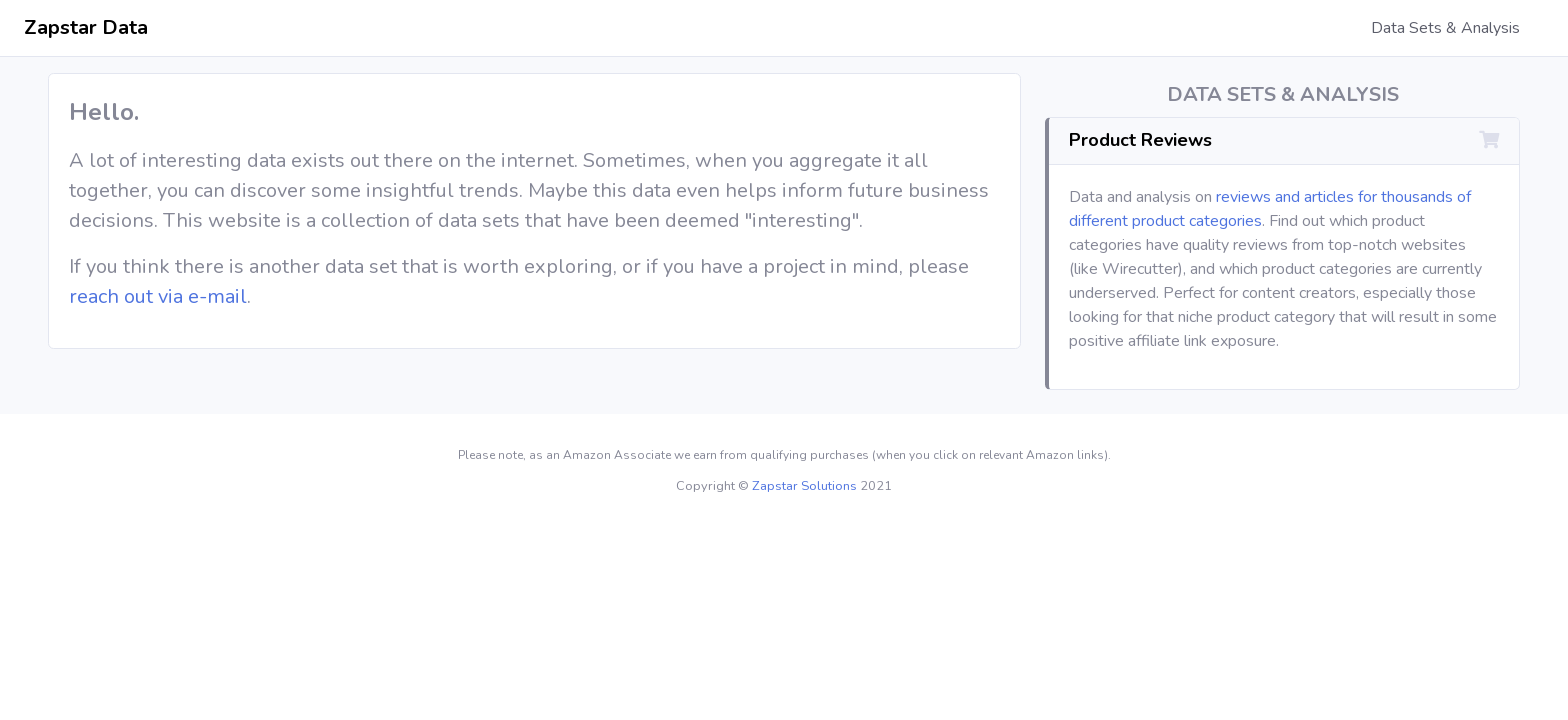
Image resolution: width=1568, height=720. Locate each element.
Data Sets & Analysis (1445, 28)
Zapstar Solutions (804, 486)
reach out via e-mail (158, 296)
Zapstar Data (86, 27)
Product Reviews (1140, 140)
